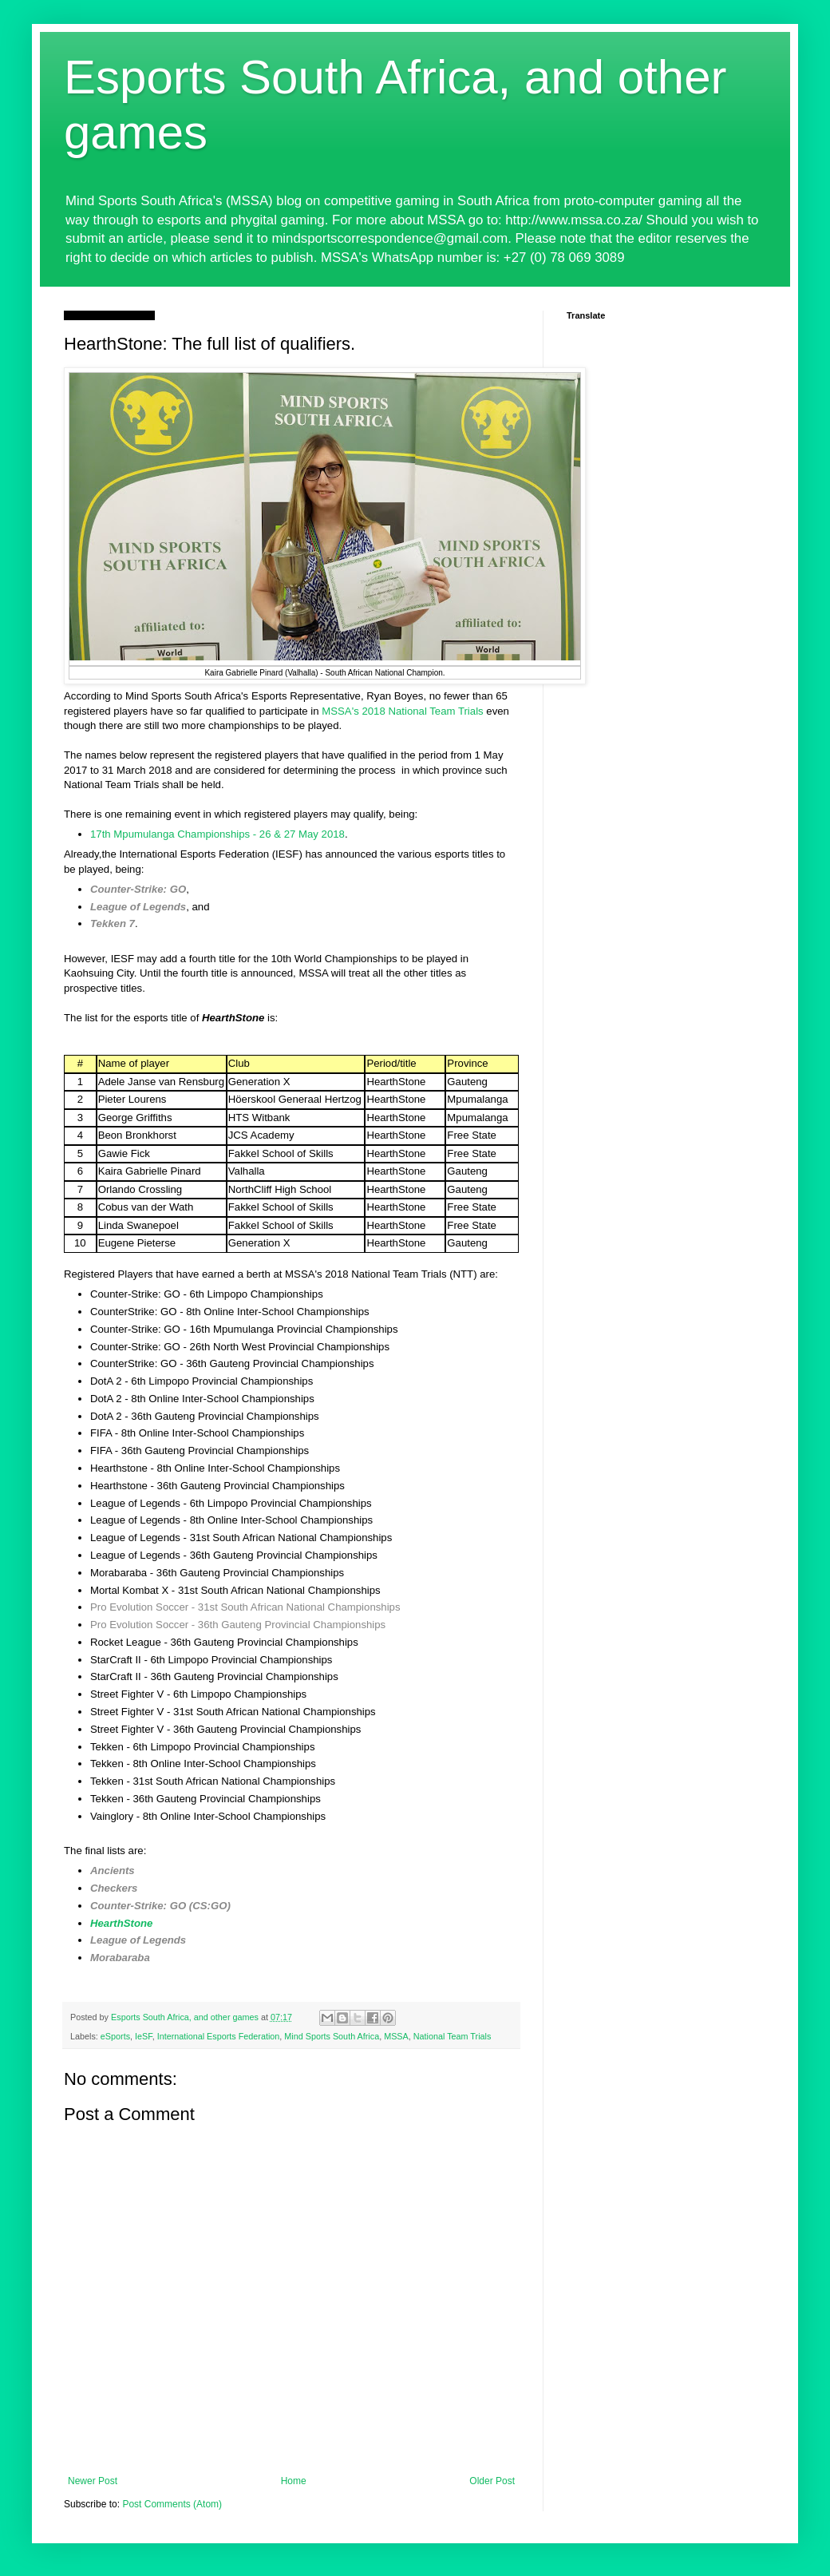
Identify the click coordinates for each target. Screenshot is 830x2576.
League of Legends (138, 907)
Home (293, 2481)
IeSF (143, 2036)
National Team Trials (452, 2036)
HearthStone (121, 1923)
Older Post (492, 2481)
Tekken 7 (112, 923)
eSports (115, 2036)
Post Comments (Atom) (172, 2504)
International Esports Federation (218, 2036)
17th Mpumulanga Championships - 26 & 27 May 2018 (217, 834)
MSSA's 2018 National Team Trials (402, 711)
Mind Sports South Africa (331, 2036)
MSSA (396, 2036)
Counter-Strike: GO (138, 889)
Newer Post (92, 2481)
